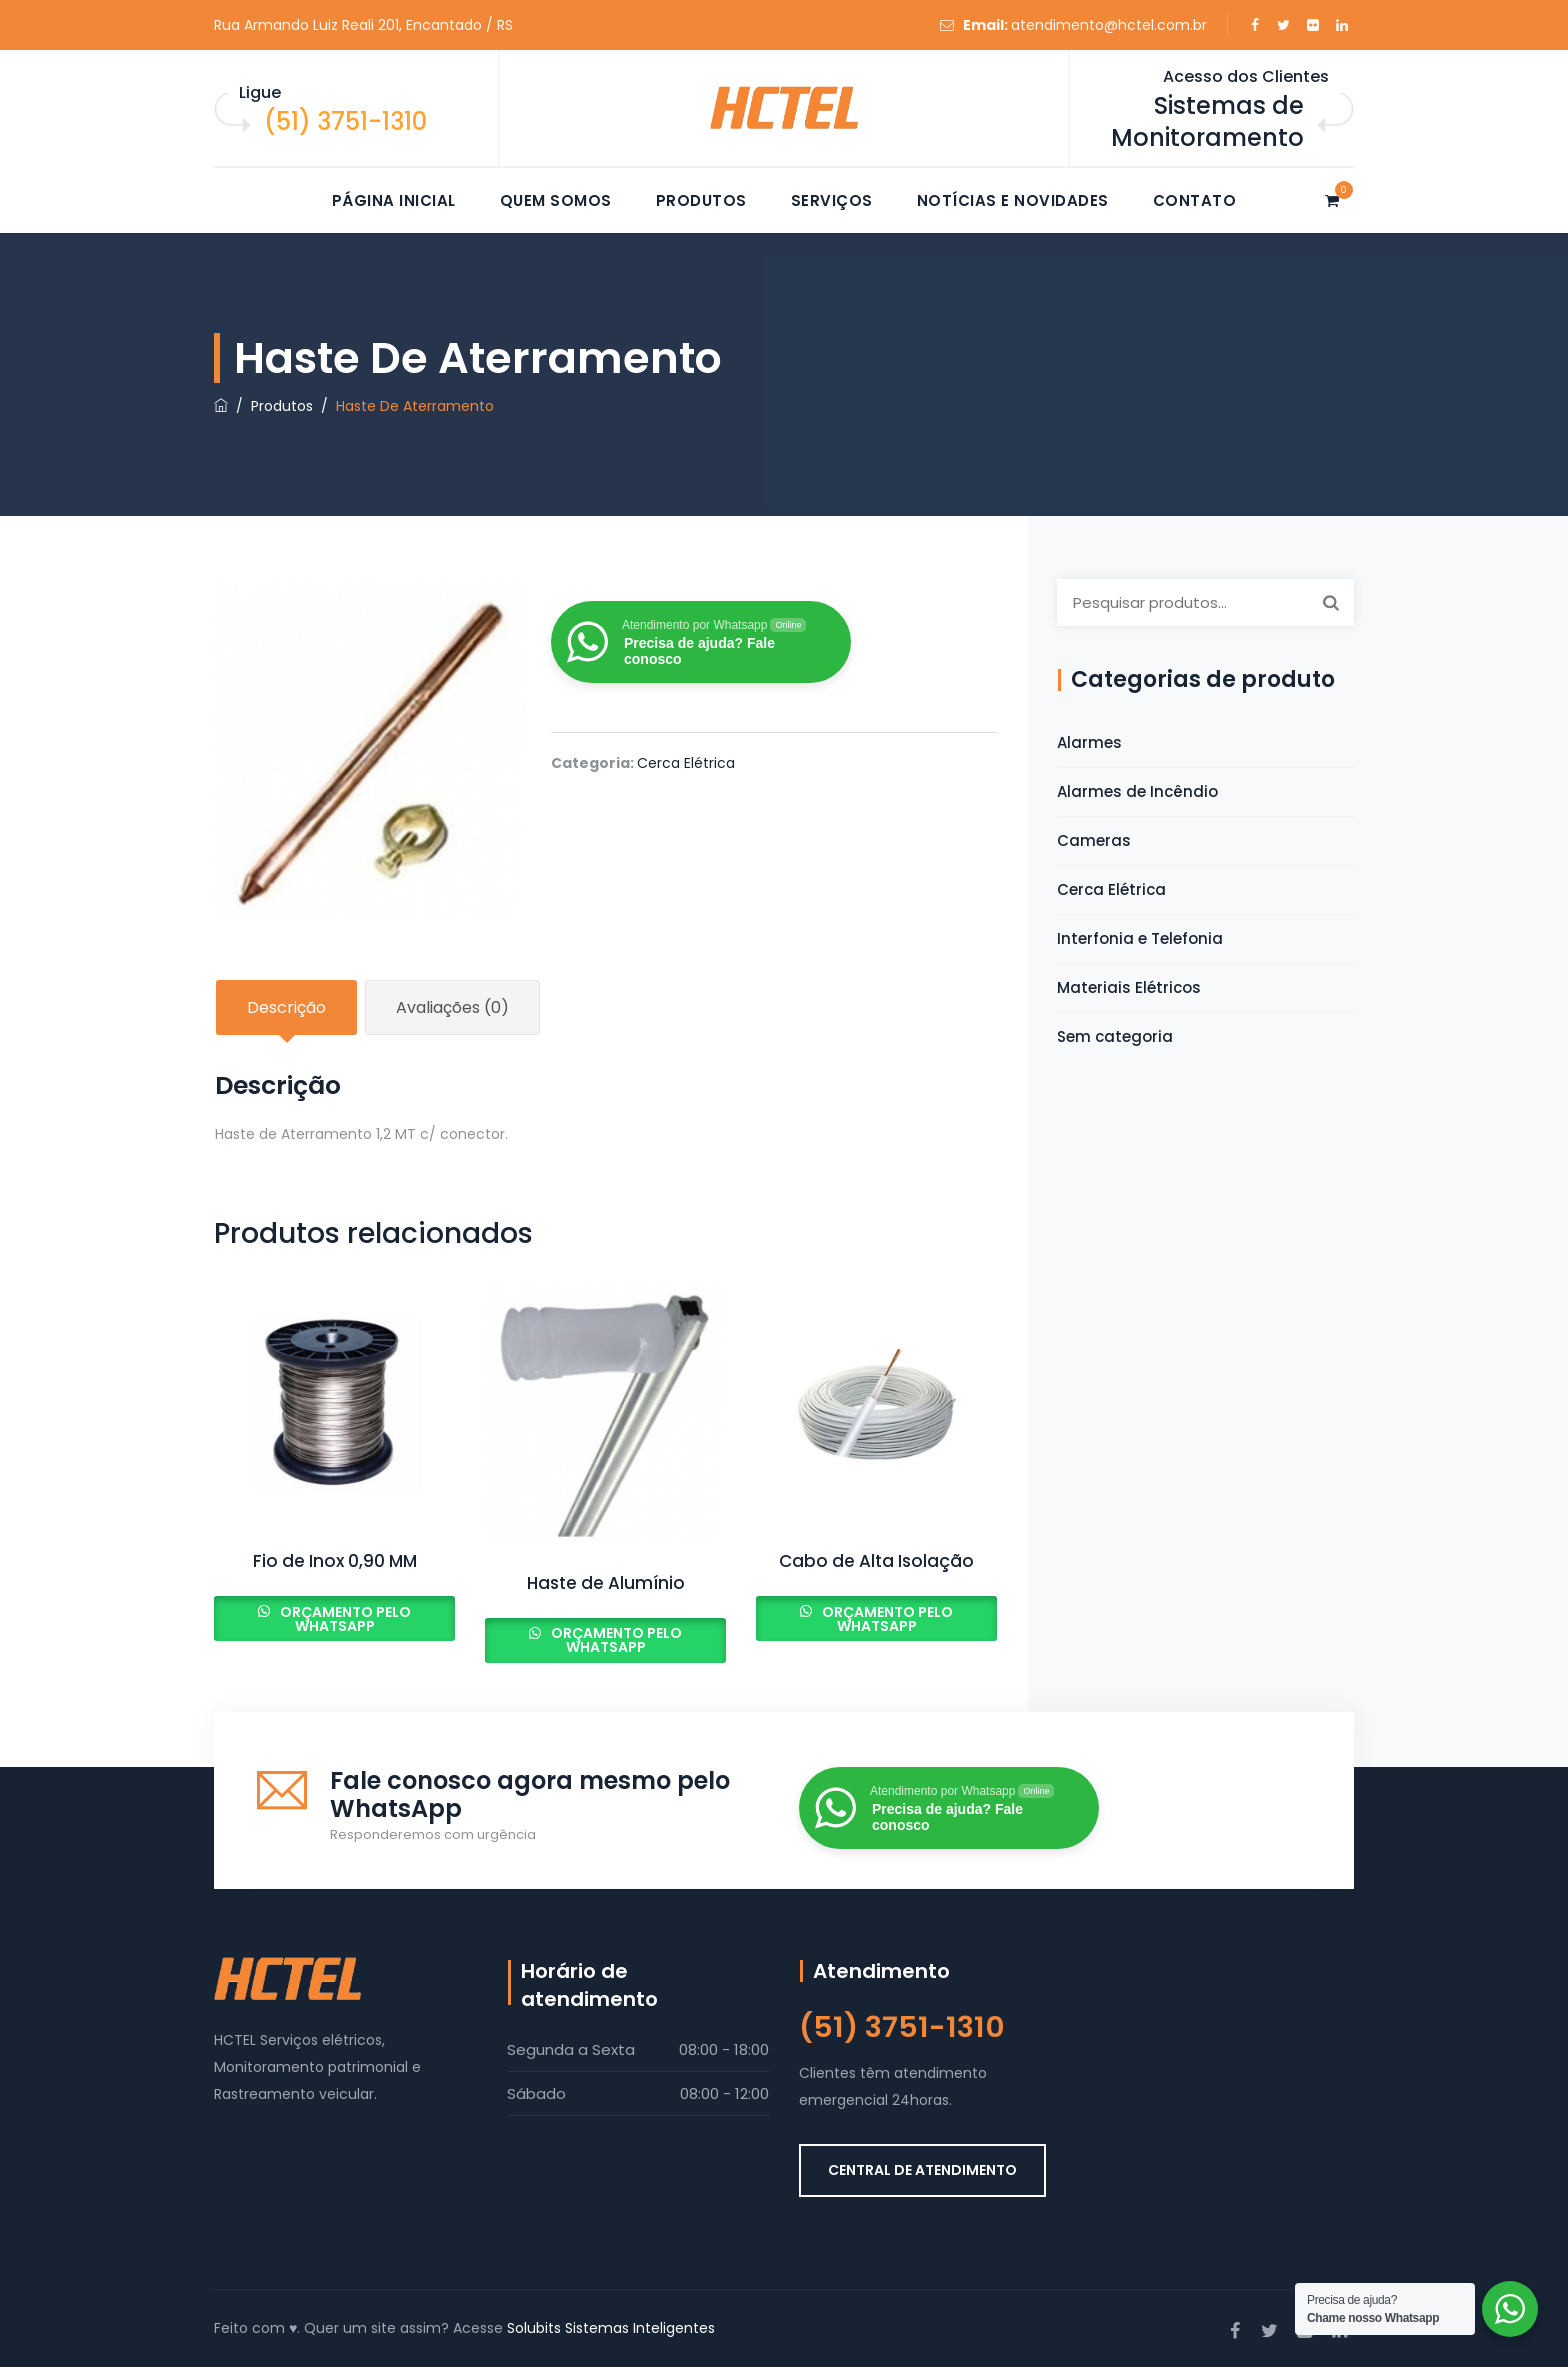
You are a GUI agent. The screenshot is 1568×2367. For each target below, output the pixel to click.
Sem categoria (1115, 1036)
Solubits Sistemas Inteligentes (611, 2328)
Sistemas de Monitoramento (1207, 121)
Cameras (1094, 840)
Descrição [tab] (286, 1007)
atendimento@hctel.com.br (1109, 25)
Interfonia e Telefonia (1140, 938)
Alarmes (1089, 742)
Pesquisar (1331, 602)
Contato (1195, 200)
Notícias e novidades (1013, 200)
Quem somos (556, 200)
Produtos (701, 200)
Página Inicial (394, 200)
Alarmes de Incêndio (1137, 791)
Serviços (832, 200)
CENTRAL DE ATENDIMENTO (922, 2170)
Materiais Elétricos (1129, 987)
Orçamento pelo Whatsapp (344, 1619)
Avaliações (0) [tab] (452, 1007)
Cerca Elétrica (686, 763)
